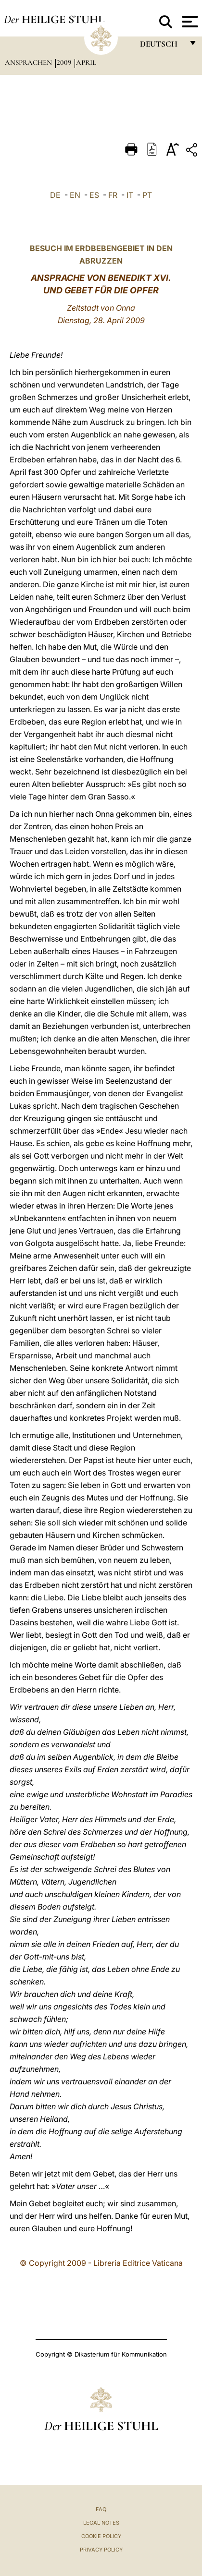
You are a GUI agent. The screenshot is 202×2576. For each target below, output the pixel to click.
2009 (65, 62)
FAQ (101, 2509)
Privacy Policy (101, 2549)
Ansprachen (29, 62)
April (86, 62)
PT (147, 195)
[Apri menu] (188, 21)
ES (94, 195)
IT (129, 195)
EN (75, 195)
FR (112, 195)
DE (55, 195)
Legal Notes (101, 2522)
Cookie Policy (101, 2536)
